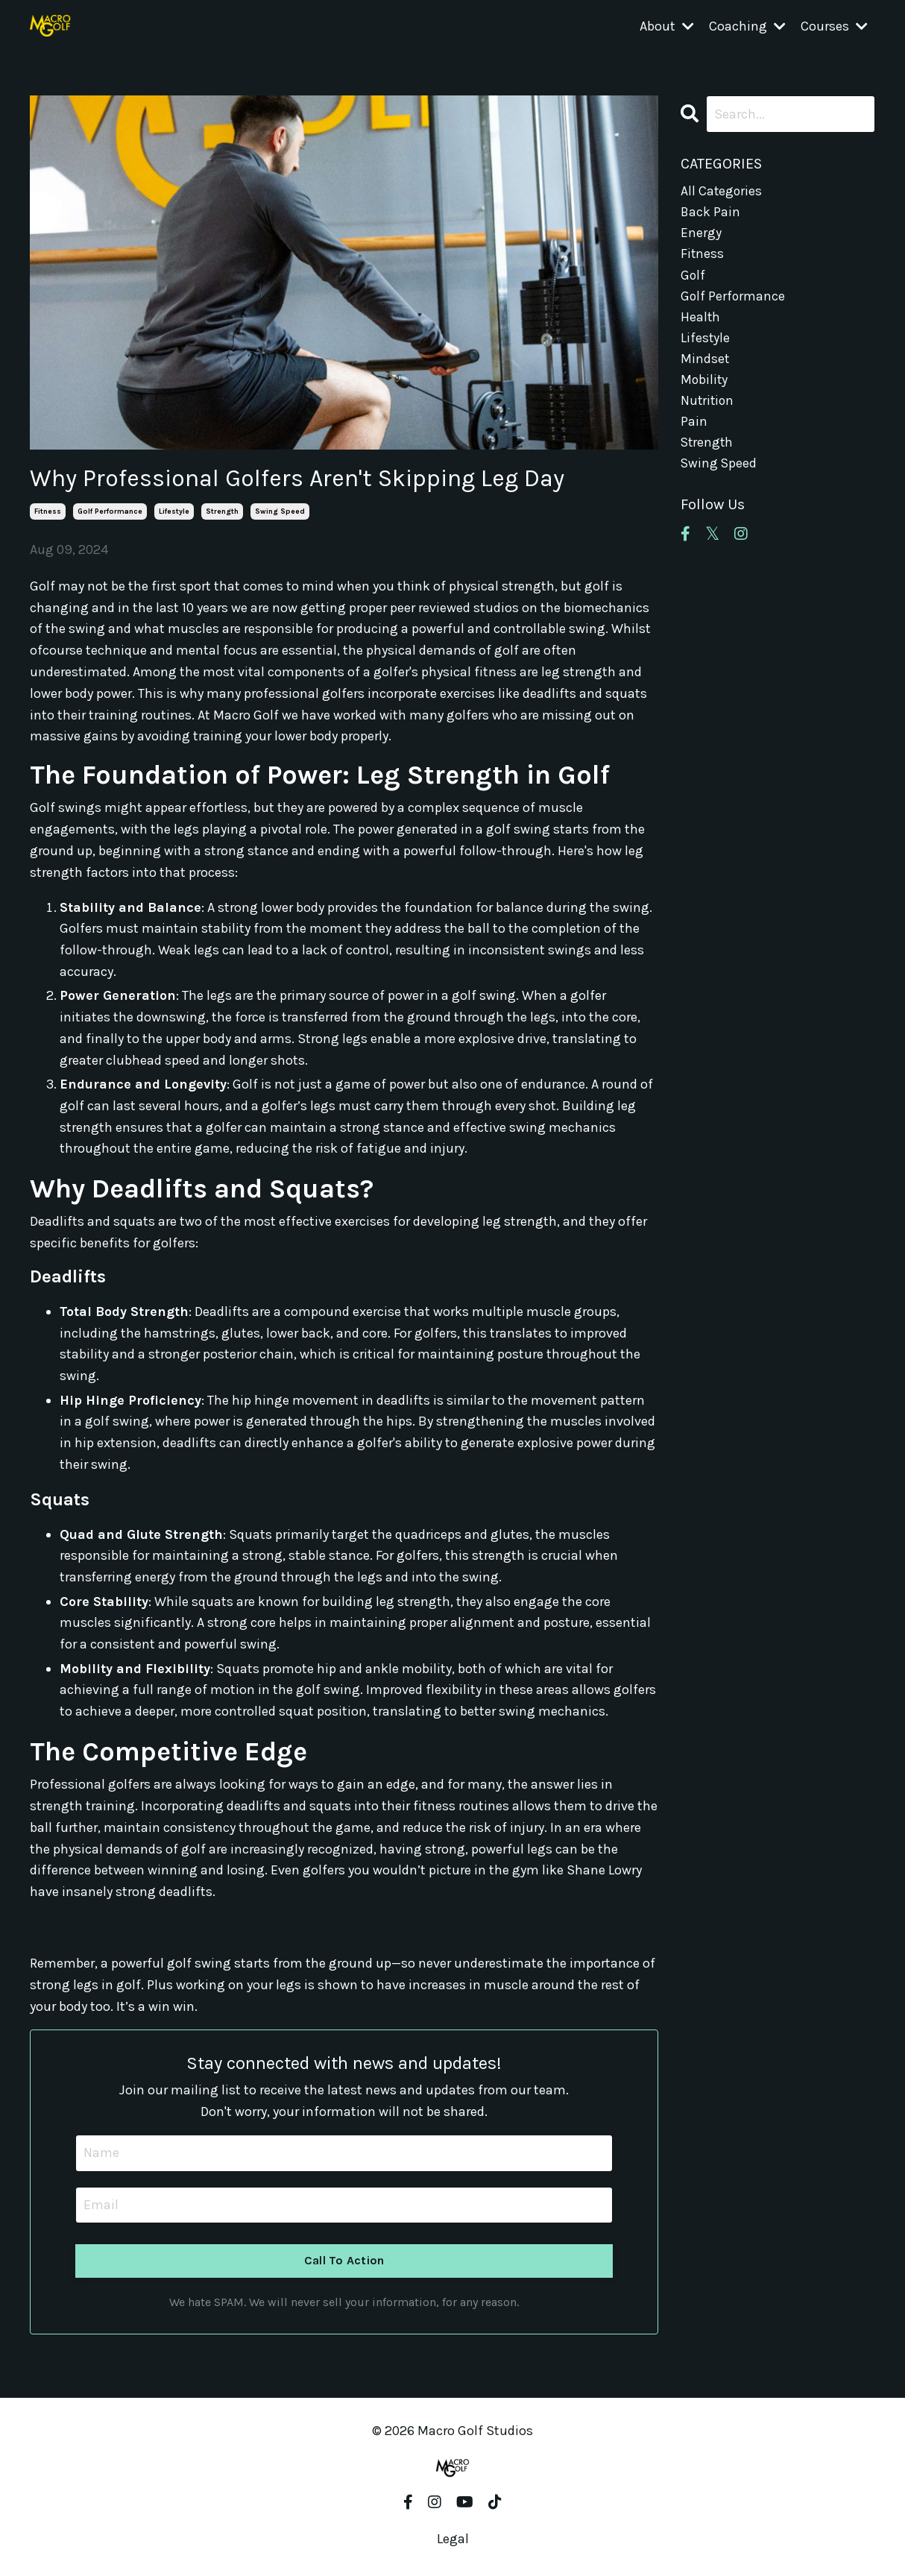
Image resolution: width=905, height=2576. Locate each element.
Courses (834, 27)
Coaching (747, 27)
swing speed (280, 510)
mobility (705, 384)
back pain (711, 212)
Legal (453, 2539)
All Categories (722, 190)
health (701, 319)
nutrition (708, 405)
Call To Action (344, 2260)
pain (694, 426)
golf (693, 276)
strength (222, 510)
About (667, 27)
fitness (47, 510)
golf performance (110, 510)
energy (701, 233)
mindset (705, 362)
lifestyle (174, 510)
